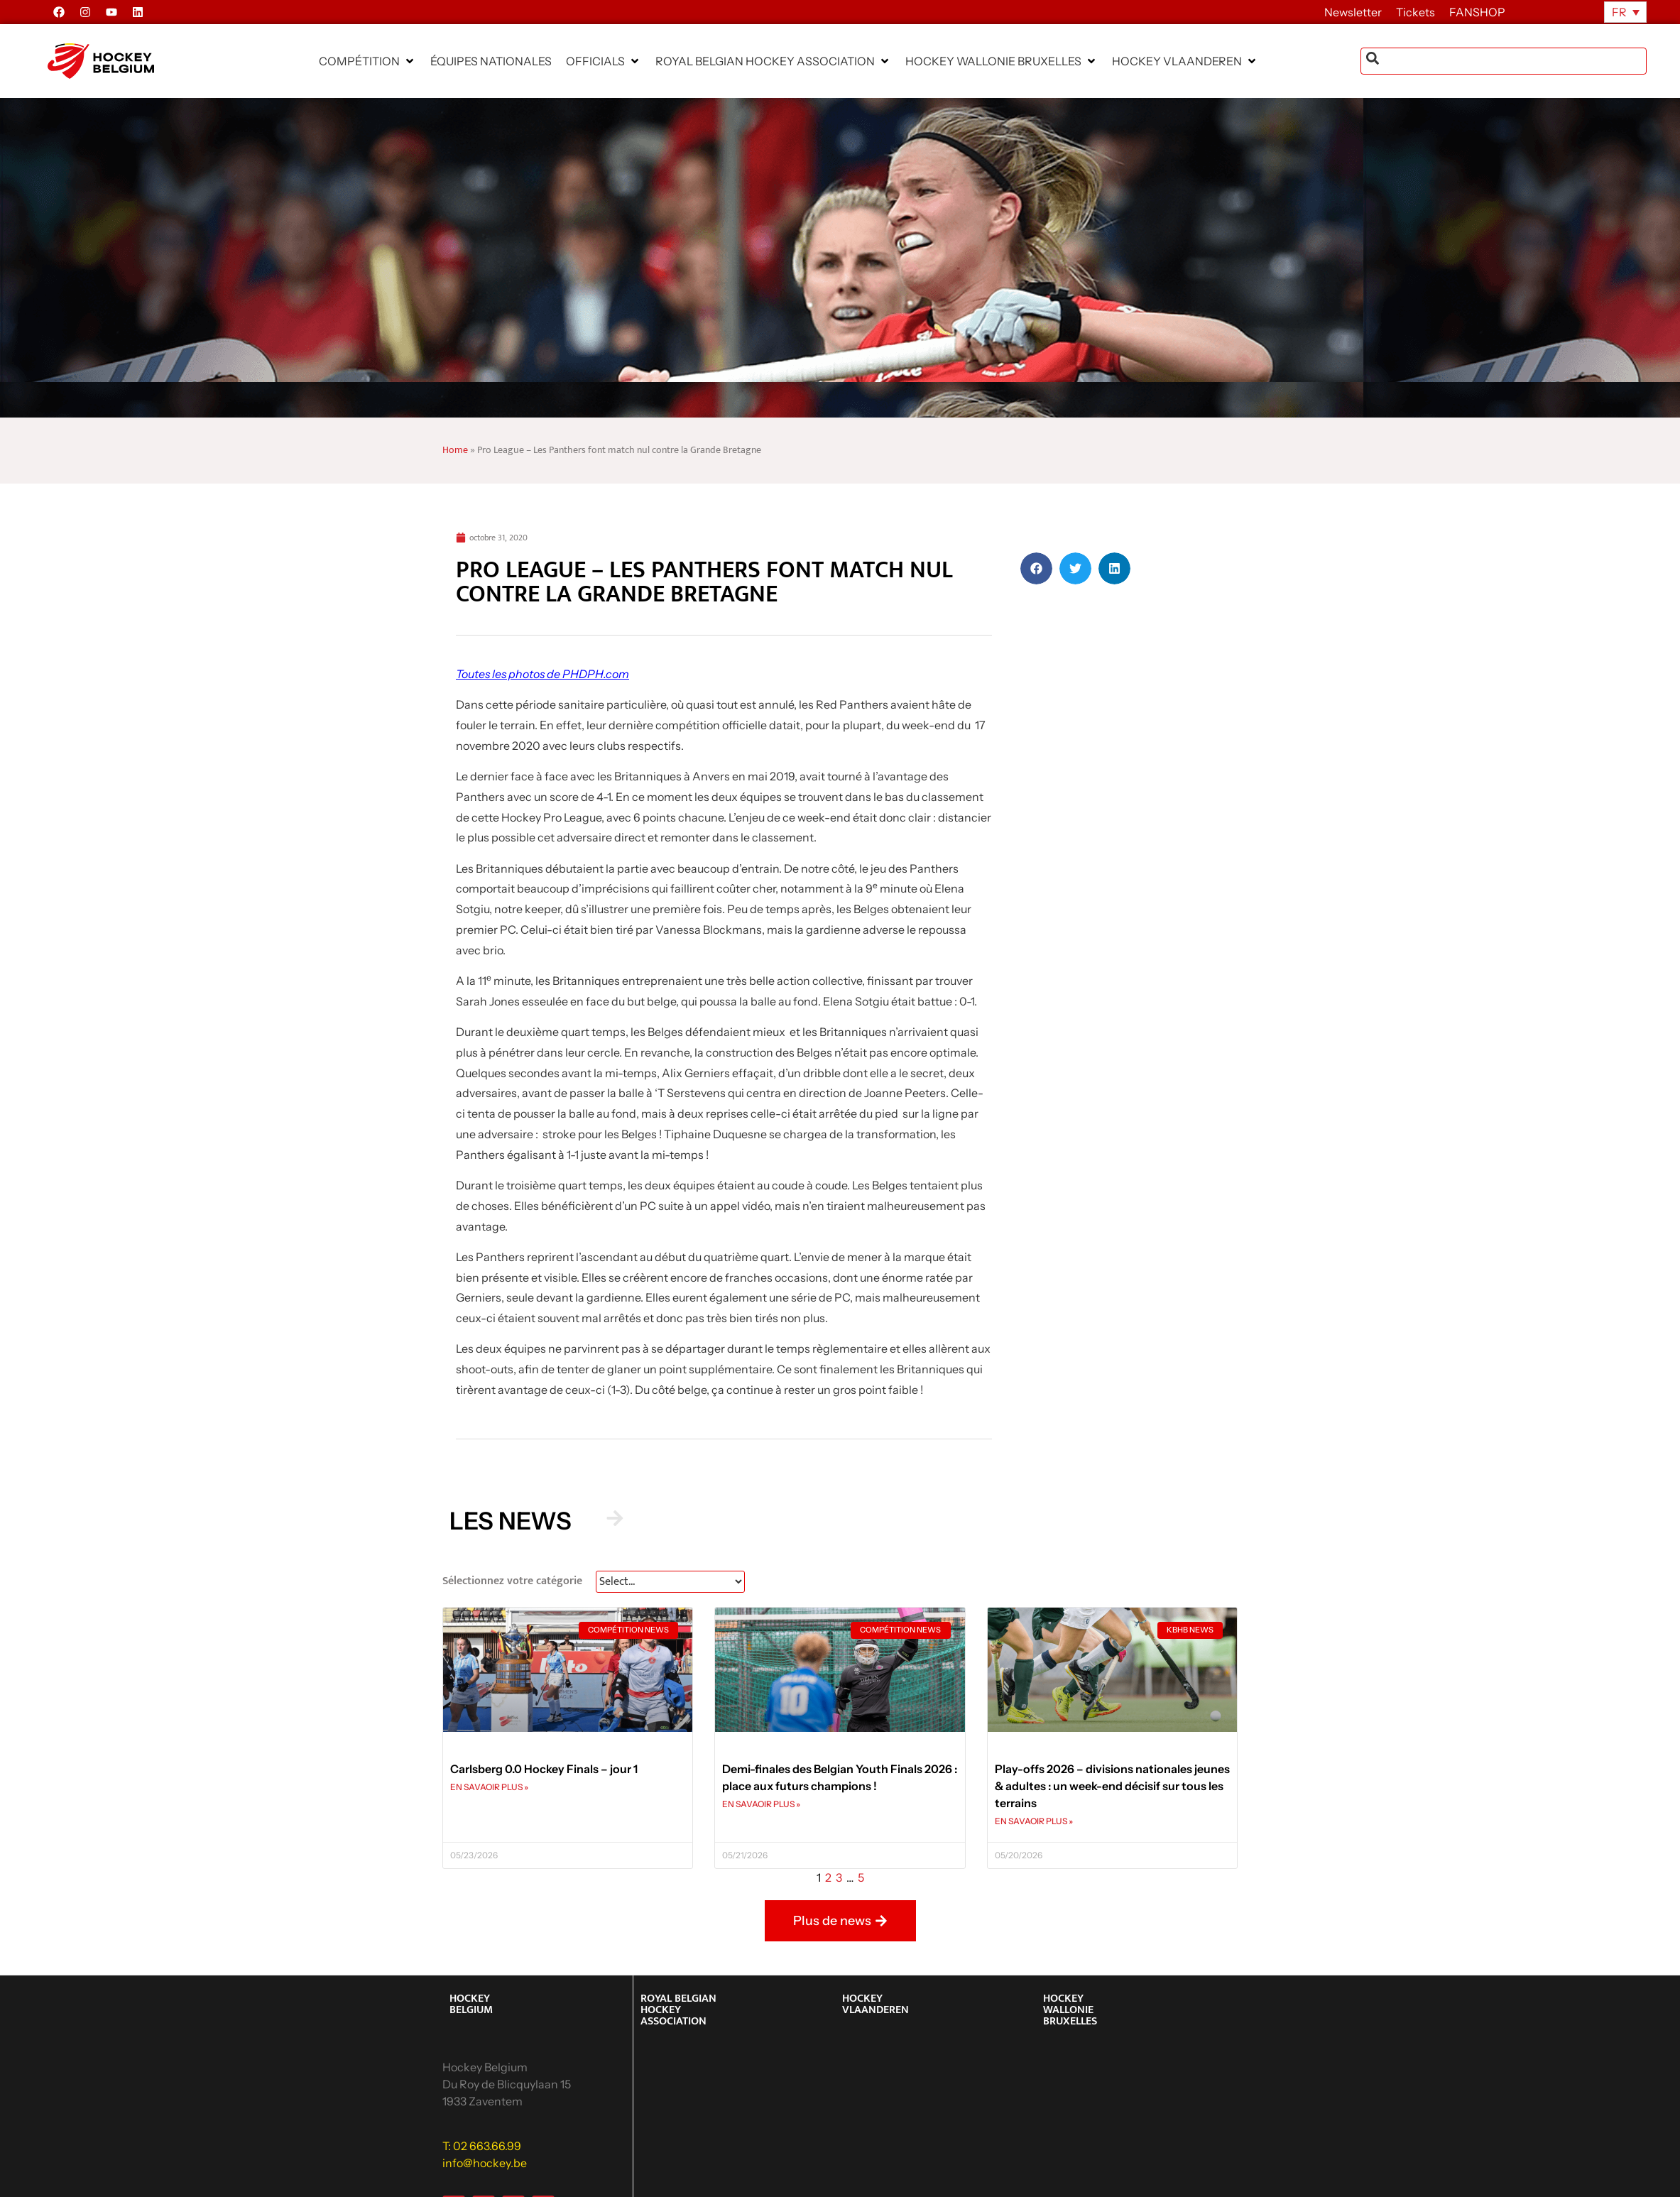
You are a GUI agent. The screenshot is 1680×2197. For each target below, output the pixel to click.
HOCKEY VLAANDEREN (875, 2004)
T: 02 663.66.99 (481, 2146)
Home (455, 450)
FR (1619, 12)
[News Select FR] (670, 1582)
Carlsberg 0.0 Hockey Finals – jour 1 (544, 1769)
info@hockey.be (484, 2163)
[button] (367, 61)
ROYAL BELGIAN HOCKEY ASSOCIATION (678, 2010)
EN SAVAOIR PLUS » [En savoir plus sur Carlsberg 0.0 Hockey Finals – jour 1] (489, 1787)
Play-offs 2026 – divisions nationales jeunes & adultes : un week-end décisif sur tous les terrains (1112, 1786)
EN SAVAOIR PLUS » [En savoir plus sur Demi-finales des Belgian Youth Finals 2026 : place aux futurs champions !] (761, 1804)
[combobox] (1503, 61)
